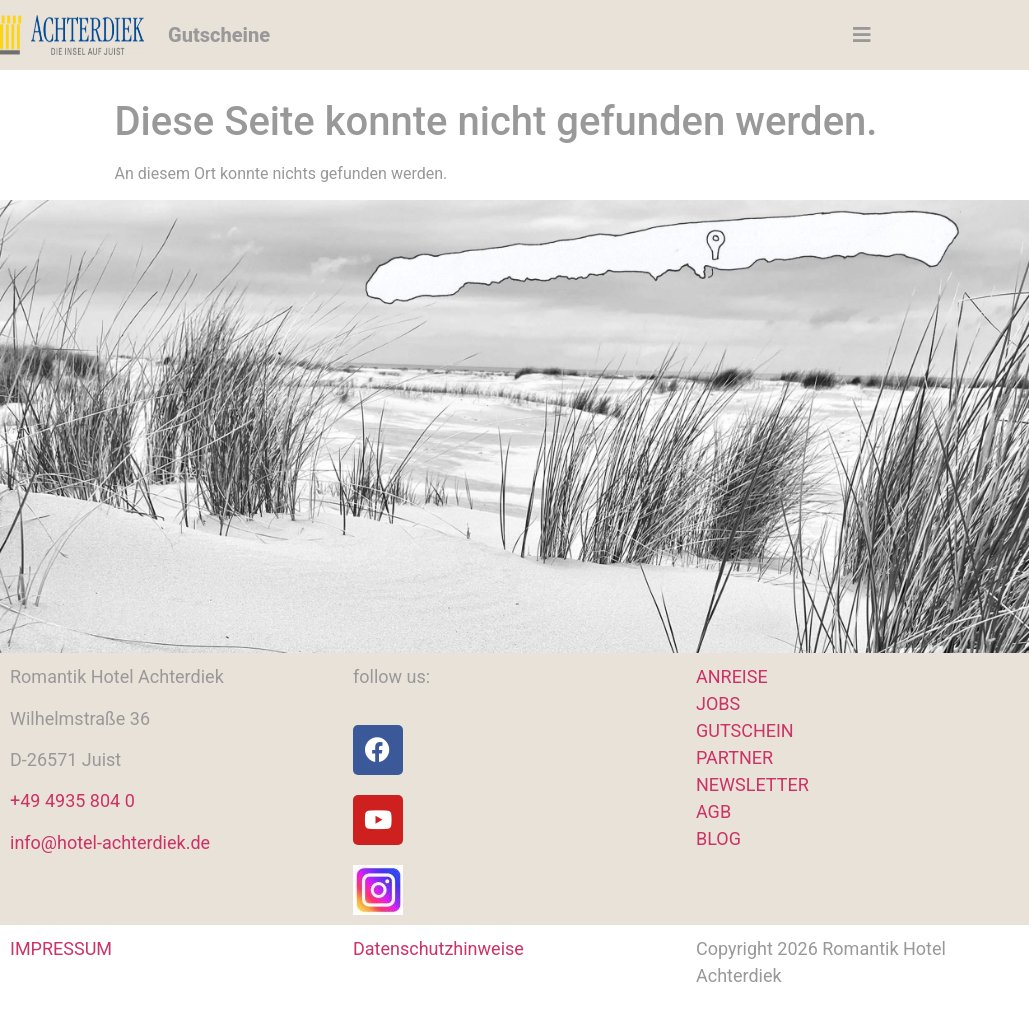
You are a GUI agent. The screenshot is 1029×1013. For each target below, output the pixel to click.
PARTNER (734, 757)
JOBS (718, 703)
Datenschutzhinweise (438, 948)
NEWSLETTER (752, 784)
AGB (713, 811)
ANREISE (732, 676)
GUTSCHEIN (745, 730)
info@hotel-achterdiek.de (110, 842)
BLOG (718, 838)
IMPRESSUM (61, 948)
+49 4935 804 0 (72, 800)
